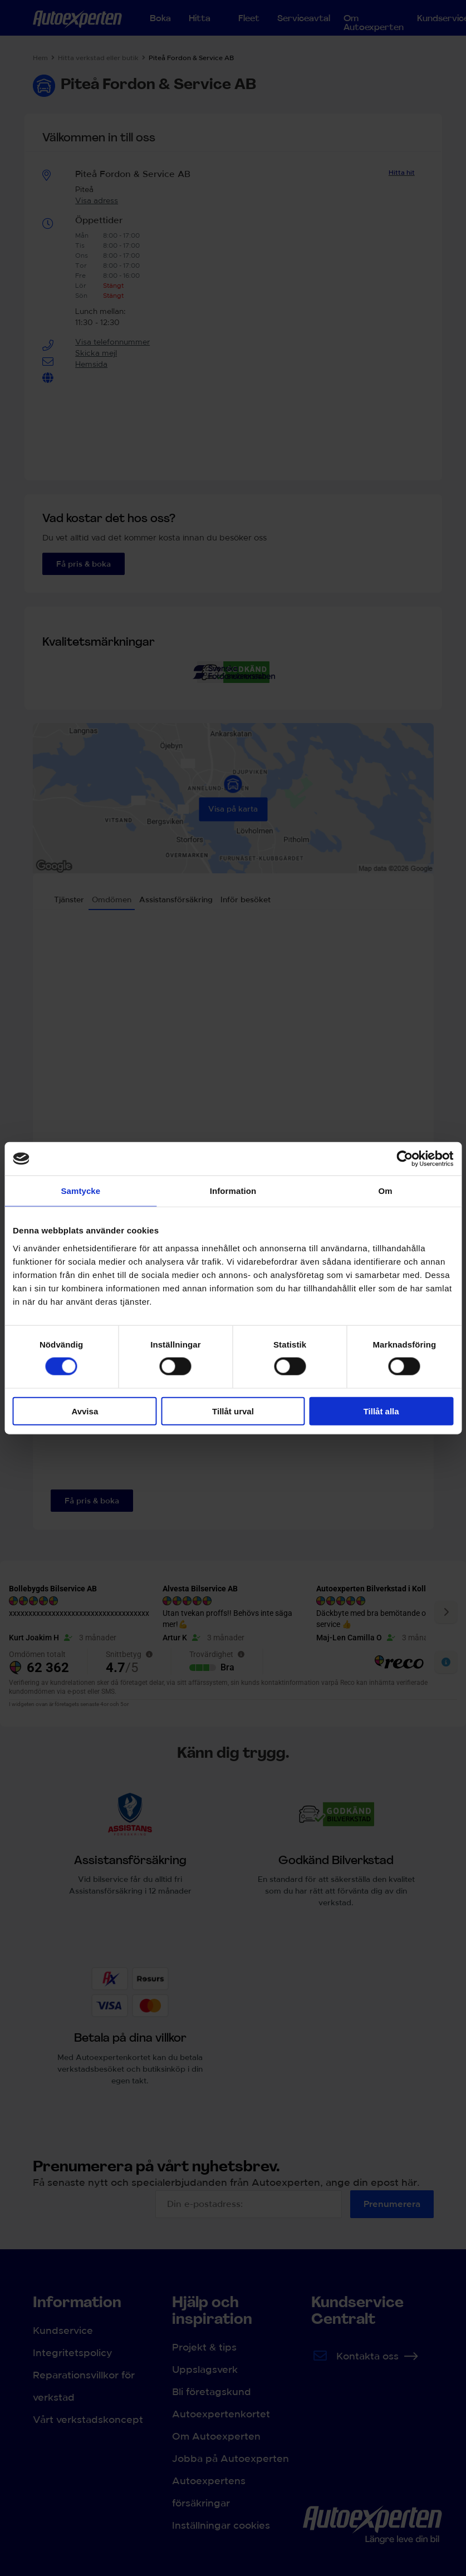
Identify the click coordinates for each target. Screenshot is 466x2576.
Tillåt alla (381, 1410)
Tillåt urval (233, 1410)
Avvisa (84, 1410)
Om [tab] (386, 1191)
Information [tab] (233, 1191)
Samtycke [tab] (80, 1191)
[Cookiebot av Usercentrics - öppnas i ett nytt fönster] (404, 1159)
